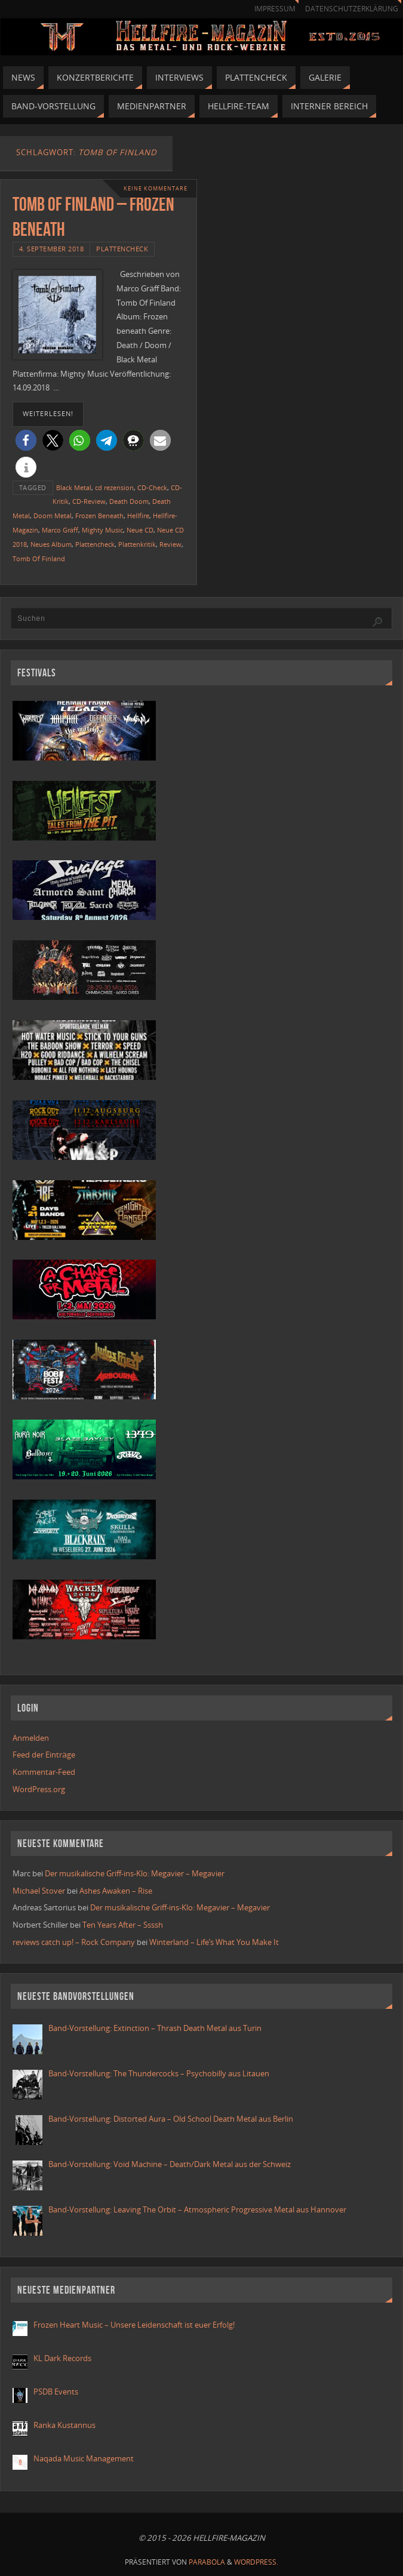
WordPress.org (39, 1789)
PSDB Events (55, 2391)
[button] (26, 440)
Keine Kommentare (155, 188)
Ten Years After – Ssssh (122, 1924)
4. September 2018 (51, 248)
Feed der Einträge (44, 1754)
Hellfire (138, 515)
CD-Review (89, 501)
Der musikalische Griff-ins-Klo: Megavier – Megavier (134, 1873)
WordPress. (256, 2562)
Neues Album (51, 544)
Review (170, 544)
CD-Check (152, 487)
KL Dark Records (62, 2358)
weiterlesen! (48, 414)
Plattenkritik (137, 544)
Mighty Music (102, 529)
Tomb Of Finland (39, 558)
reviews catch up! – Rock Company (74, 1942)
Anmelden (31, 1737)
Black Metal (73, 487)
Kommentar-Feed (44, 1771)
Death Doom (129, 501)
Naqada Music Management (83, 2458)
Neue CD (140, 529)
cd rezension (114, 487)
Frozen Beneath (99, 515)
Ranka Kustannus (64, 2425)
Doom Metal (52, 515)
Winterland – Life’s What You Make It (214, 1942)
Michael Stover (39, 1890)
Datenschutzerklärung (351, 9)
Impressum (275, 9)
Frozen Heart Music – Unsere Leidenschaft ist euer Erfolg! (134, 2324)
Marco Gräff (60, 529)
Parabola (207, 2562)
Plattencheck (122, 248)
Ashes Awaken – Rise (115, 1890)
